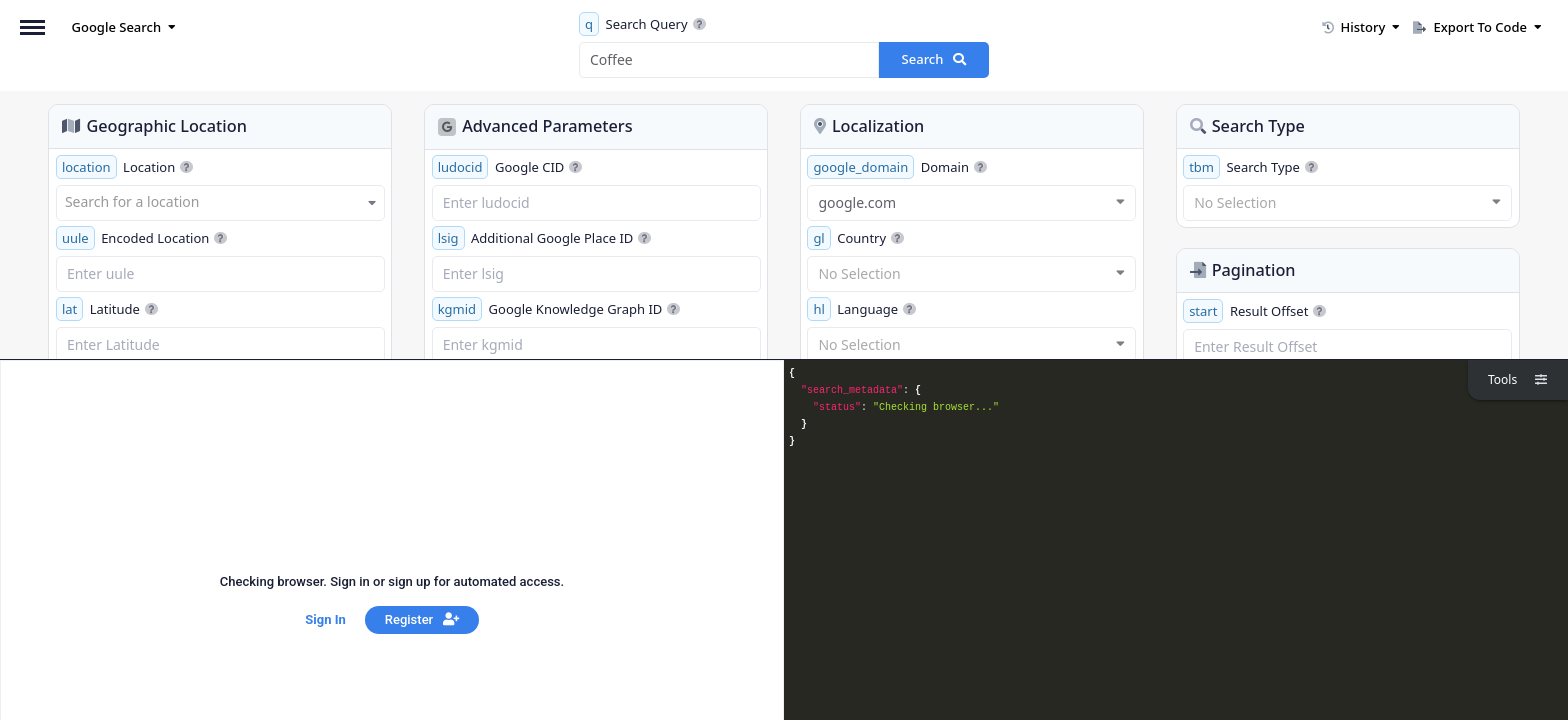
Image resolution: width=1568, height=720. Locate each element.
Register (422, 619)
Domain (897, 167)
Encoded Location (142, 238)
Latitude (107, 309)
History (1361, 27)
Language (861, 309)
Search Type (1250, 167)
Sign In (325, 619)
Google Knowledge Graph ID (556, 309)
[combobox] (220, 203)
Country (855, 238)
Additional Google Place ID (542, 238)
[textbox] (220, 202)
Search (934, 59)
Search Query (642, 24)
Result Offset (1254, 311)
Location (124, 167)
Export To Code (1477, 27)
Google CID (507, 167)
